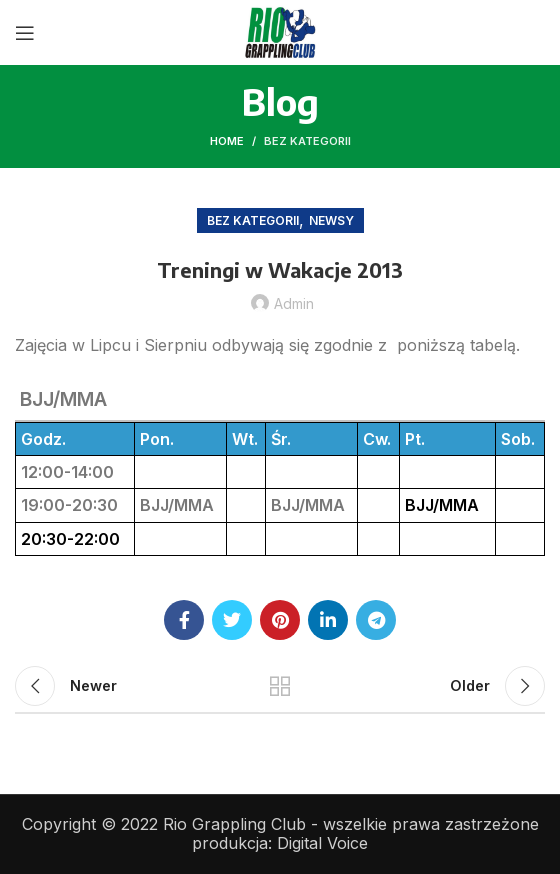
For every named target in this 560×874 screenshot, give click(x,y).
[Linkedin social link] (328, 620)
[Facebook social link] (184, 620)
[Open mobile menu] (25, 33)
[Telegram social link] (376, 620)
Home (227, 141)
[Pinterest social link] (280, 620)
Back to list (279, 686)
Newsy (331, 220)
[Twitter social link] (232, 620)
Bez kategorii (307, 141)
